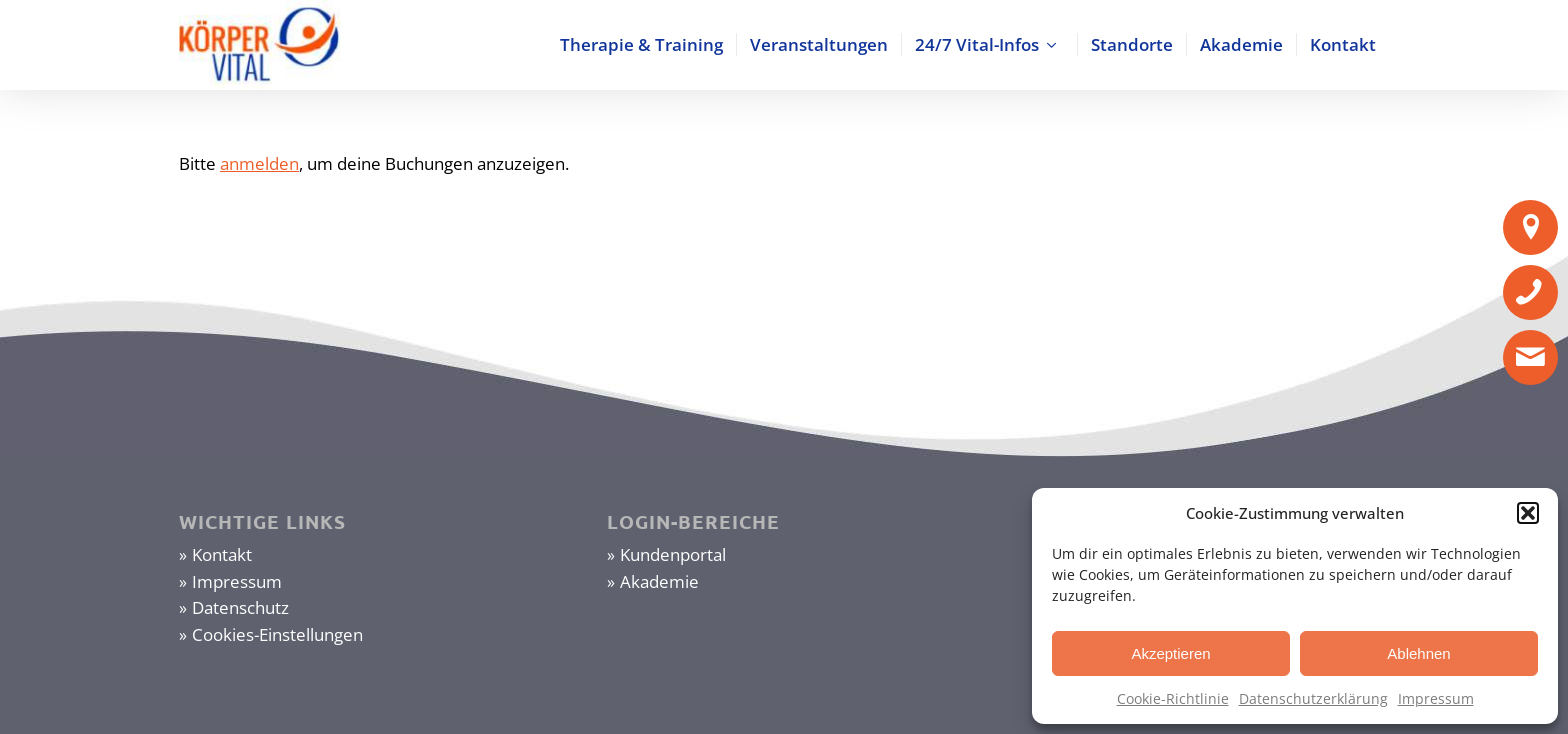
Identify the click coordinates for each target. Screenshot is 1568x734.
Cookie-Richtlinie (1173, 698)
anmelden (259, 163)
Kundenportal (673, 554)
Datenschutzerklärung (1313, 698)
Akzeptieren (1170, 653)
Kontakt (222, 554)
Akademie (659, 581)
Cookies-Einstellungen (277, 634)
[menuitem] (641, 45)
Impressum (1436, 698)
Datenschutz (240, 607)
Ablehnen (1418, 653)
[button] (1528, 513)
